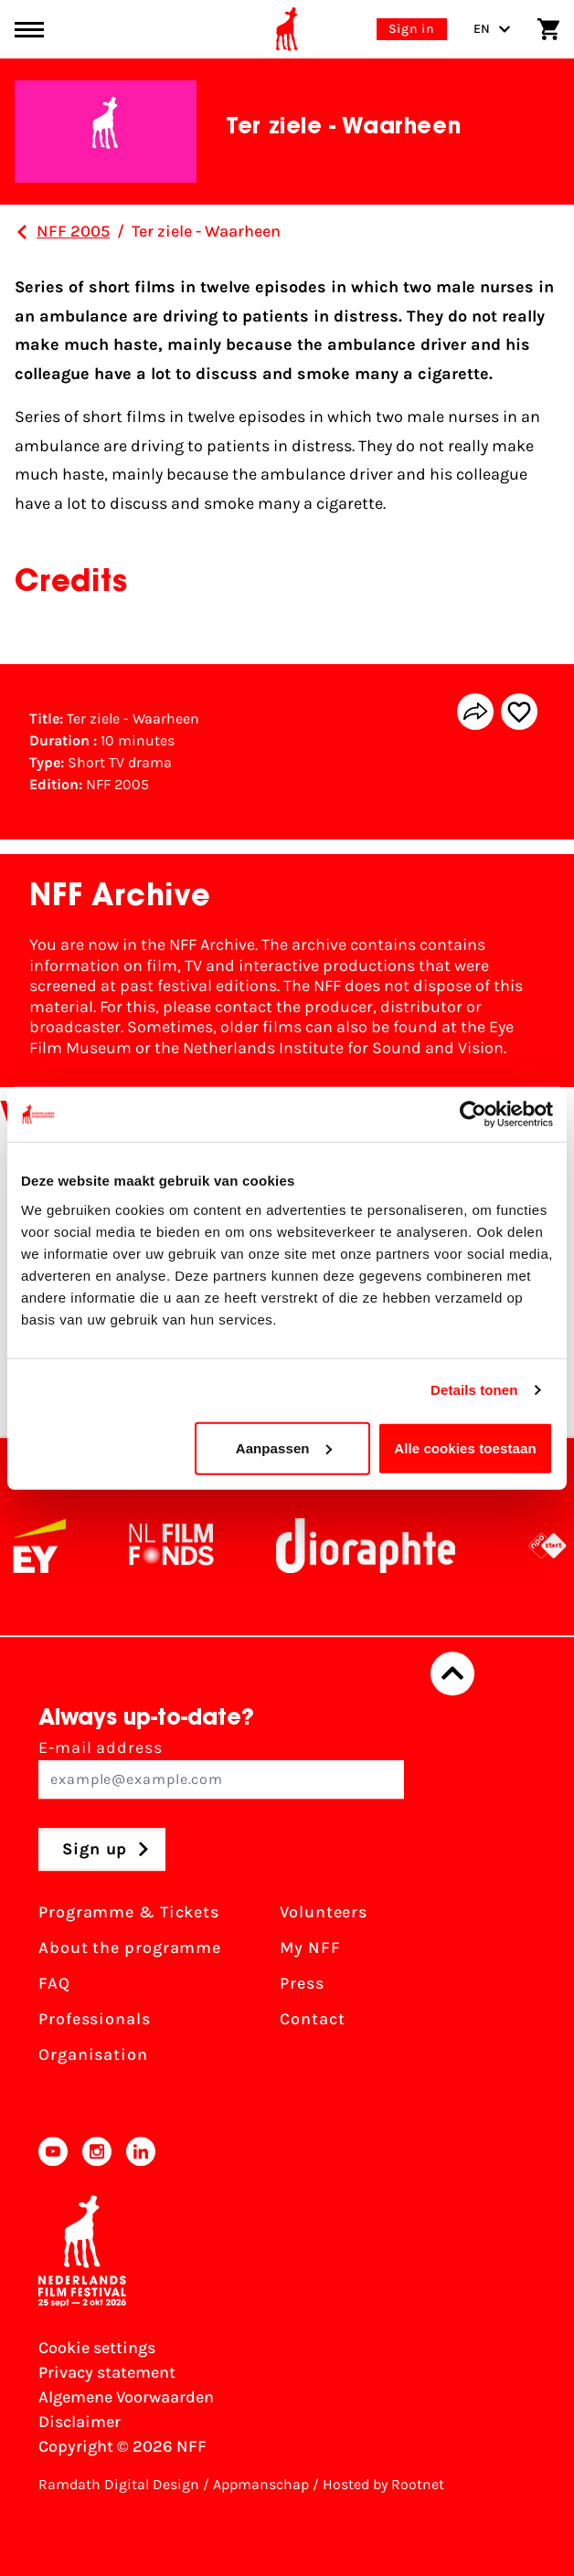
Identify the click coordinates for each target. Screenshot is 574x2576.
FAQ (54, 1983)
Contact (312, 2019)
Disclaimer (79, 2422)
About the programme (129, 1947)
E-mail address (221, 1768)
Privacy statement (106, 2372)
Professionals (94, 2019)
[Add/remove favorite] (519, 711)
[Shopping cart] (548, 29)
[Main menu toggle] (29, 29)
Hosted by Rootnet (383, 2484)
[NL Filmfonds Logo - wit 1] (187, 1545)
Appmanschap (261, 2484)
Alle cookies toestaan (465, 1447)
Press (302, 1983)
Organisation (93, 2054)
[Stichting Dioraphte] (382, 1545)
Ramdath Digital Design (118, 2484)
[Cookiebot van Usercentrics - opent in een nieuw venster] (473, 1114)
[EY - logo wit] (55, 1545)
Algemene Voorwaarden (126, 2397)
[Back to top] (452, 1673)
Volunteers (323, 1912)
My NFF (310, 1947)
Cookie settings (96, 2348)
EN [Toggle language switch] (492, 29)
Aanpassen (284, 1447)
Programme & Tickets (128, 1912)
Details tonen (473, 1390)
